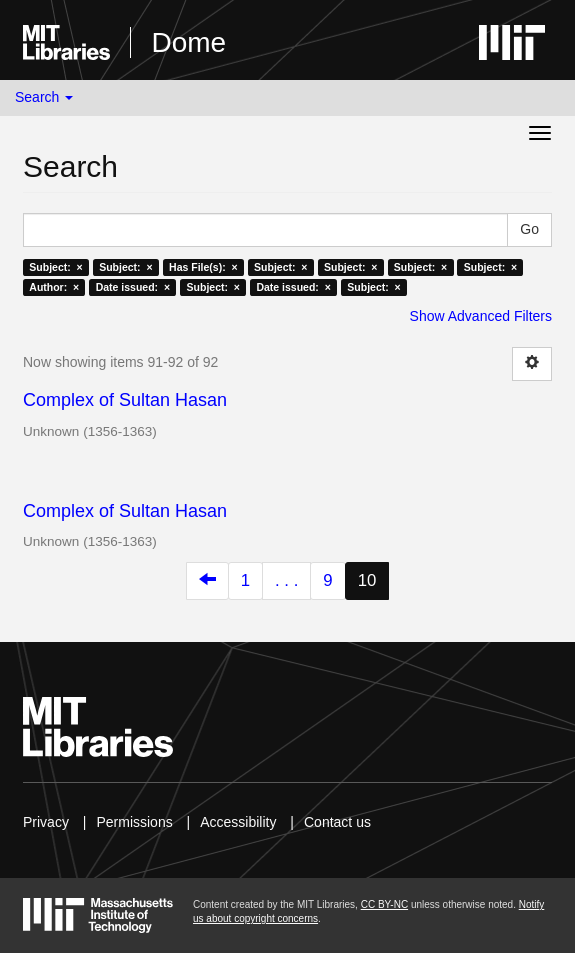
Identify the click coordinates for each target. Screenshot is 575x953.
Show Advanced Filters (481, 316)
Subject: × (55, 267)
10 (367, 580)
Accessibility (238, 822)
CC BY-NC (384, 904)
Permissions (134, 822)
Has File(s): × (203, 267)
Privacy (46, 822)
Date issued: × (133, 287)
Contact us (337, 822)
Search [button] (44, 97)
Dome (188, 42)
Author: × (54, 287)
